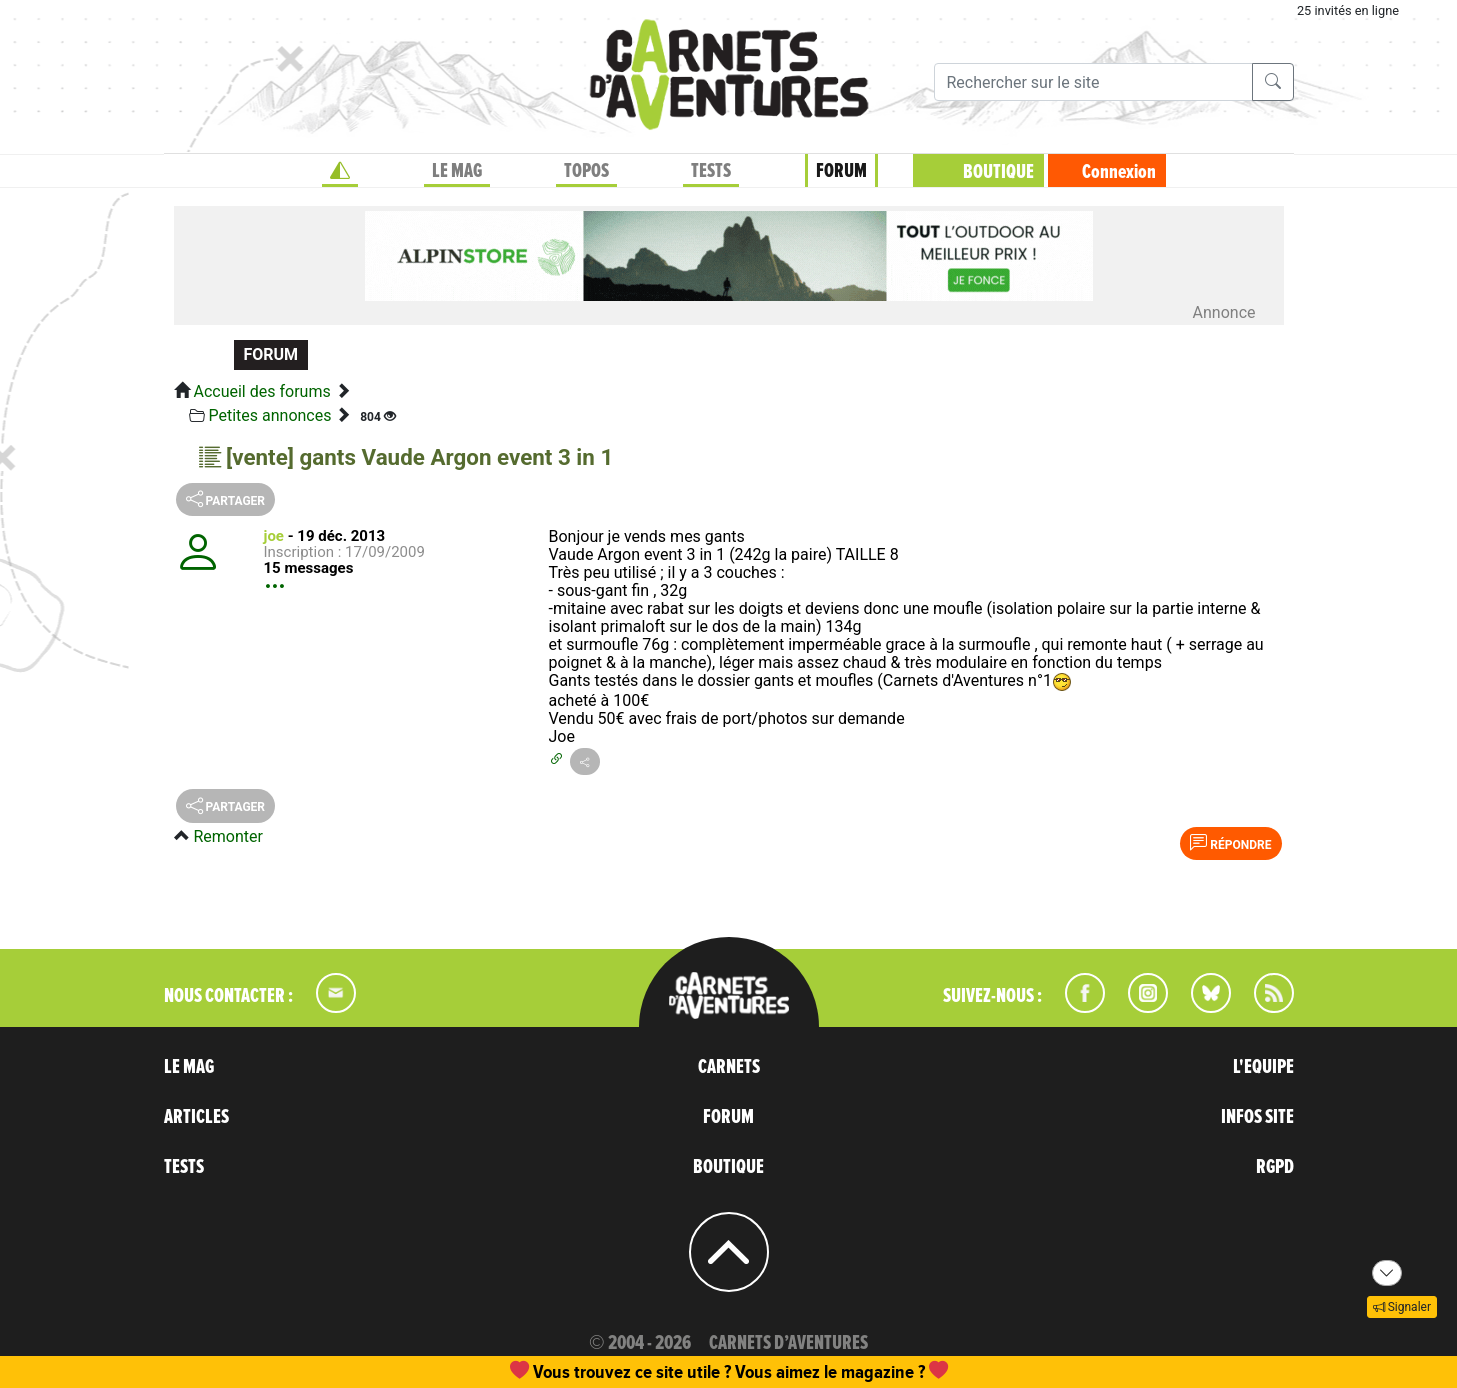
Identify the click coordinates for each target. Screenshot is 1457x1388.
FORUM (841, 171)
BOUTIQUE (998, 172)
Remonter (227, 836)
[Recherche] (1093, 82)
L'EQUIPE (1263, 1067)
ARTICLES (196, 1117)
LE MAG (457, 171)
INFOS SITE (1257, 1117)
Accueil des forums (261, 391)
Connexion (1119, 172)
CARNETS (729, 1067)
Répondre (1230, 843)
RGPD (1275, 1167)
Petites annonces (269, 415)
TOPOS (586, 171)
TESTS (711, 171)
